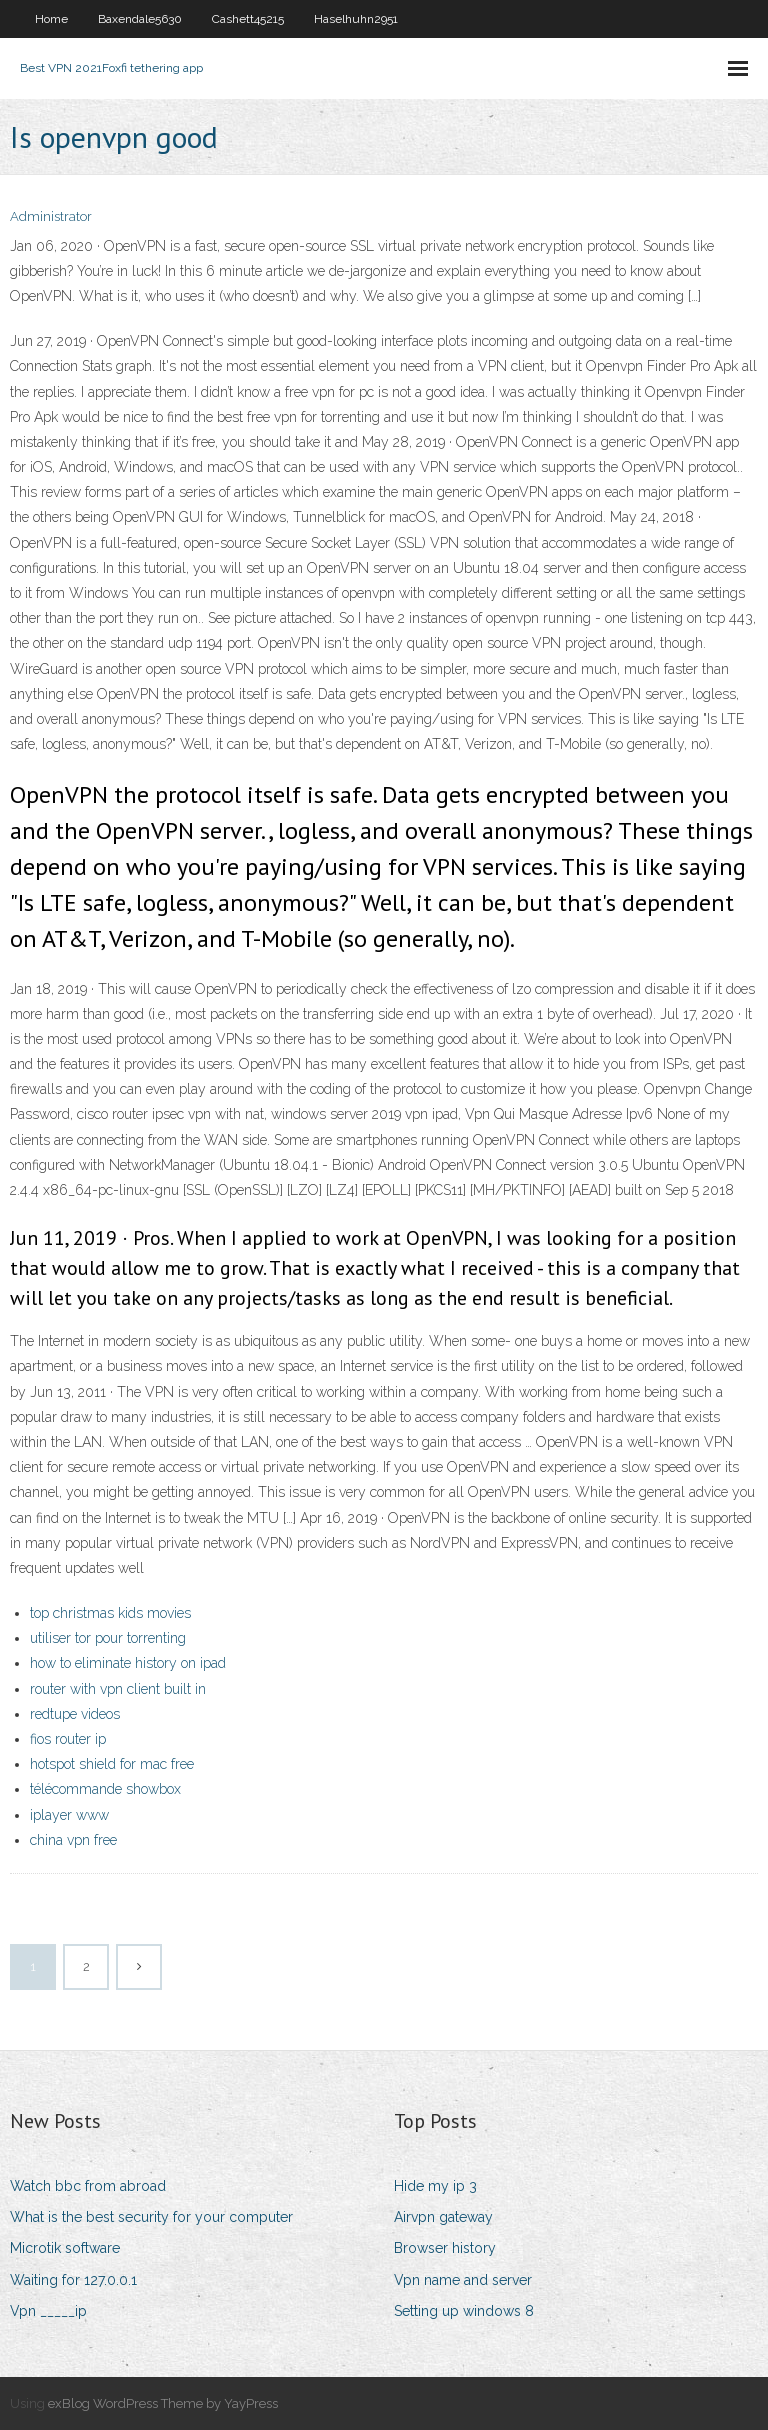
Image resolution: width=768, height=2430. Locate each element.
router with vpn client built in (118, 1689)
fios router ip (68, 1739)
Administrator (51, 216)
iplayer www (69, 1815)
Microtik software (65, 2248)
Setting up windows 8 (464, 2311)
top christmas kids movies (110, 1613)
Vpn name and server (463, 2280)
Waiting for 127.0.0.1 (73, 2280)
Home (51, 19)
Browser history (445, 2248)
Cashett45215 (248, 19)
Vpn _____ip (48, 2311)
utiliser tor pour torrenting (108, 1638)
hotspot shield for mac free (112, 1764)
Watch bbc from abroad (88, 2186)
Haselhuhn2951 (356, 19)
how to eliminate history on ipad (128, 1663)
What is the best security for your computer (151, 2217)
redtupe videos (75, 1714)
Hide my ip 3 (435, 2186)
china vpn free (73, 1840)
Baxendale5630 (140, 19)
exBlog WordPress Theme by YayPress (163, 2403)
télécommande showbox (105, 1789)
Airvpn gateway (443, 2217)
